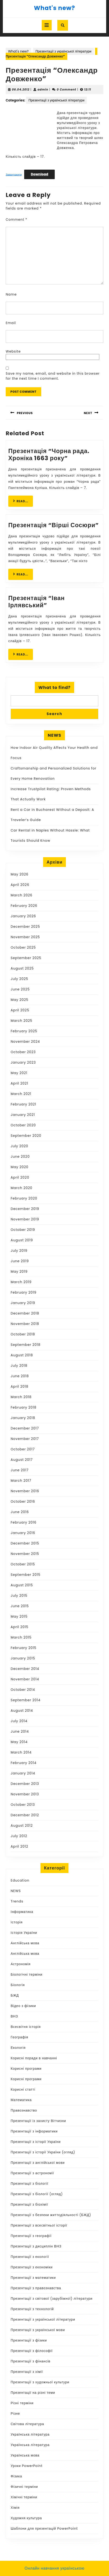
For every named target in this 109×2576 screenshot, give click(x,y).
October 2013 (23, 1804)
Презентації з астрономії (32, 2173)
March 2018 (21, 1397)
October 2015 (23, 1564)
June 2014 (20, 1731)
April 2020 (20, 1177)
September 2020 (26, 1135)
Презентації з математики (33, 2277)
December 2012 (25, 1815)
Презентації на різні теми (33, 2392)
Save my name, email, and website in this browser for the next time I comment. (53, 376)
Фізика (16, 2476)
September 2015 (26, 1574)
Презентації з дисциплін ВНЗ (36, 2246)
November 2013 (25, 1794)
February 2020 (24, 1198)
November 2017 (25, 1438)
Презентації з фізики (29, 2340)
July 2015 (19, 1595)
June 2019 (20, 1261)
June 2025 (20, 989)
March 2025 (21, 1020)
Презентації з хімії (27, 2371)
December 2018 (25, 1313)
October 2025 (23, 947)
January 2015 (23, 1658)
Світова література (27, 2424)
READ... (23, 501)
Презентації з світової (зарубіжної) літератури (51, 2298)
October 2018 (23, 1334)
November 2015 (25, 1553)
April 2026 (20, 884)
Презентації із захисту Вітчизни (38, 2120)
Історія (17, 1922)
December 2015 (25, 1543)
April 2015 (19, 1627)
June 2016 (20, 1512)
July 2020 (19, 1146)
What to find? (54, 687)
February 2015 (23, 1647)
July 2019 (19, 1250)
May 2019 (19, 1271)
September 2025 (26, 958)
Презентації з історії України (36, 2141)
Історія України (24, 1932)
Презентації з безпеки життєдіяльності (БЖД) (51, 2215)
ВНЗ (14, 2016)
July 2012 (19, 1836)
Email (11, 322)
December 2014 (25, 1668)
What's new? (54, 8)
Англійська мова (25, 1943)
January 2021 (23, 1114)
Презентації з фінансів (30, 2361)
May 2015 (19, 1616)
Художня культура (26, 2518)
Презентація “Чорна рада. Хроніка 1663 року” (49, 454)
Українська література (30, 2434)
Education (20, 1880)
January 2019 (23, 1302)
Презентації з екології (30, 2256)
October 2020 (23, 1125)
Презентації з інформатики (34, 2131)
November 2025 (25, 937)
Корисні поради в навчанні (34, 2058)
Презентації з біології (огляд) (37, 2194)
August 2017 (22, 1459)
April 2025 (20, 1010)
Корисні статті (23, 2089)
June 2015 (20, 1606)
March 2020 (21, 1187)
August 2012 (22, 1825)
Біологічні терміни (26, 1974)
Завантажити (14, 174)
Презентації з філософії (32, 2350)
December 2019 (25, 1208)
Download (39, 174)
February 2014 (23, 1762)
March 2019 (21, 1282)
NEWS (16, 1890)
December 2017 (25, 1428)
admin (42, 89)
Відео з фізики (23, 2005)
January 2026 (23, 916)
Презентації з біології (29, 2183)
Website (13, 351)
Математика (21, 2100)
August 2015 (22, 1585)
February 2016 (23, 1522)
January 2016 (23, 1532)
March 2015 (21, 1637)
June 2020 (20, 1156)
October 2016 (23, 1501)
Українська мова (25, 2455)
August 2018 (22, 1355)
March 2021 (21, 1093)
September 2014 (26, 1700)
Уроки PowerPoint (27, 2465)
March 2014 (21, 1752)
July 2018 (19, 1365)
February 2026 (24, 905)
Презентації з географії (31, 2235)
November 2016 (25, 1491)
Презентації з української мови (38, 2329)
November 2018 (25, 1323)
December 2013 (25, 1783)
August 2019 (22, 1240)
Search (54, 713)
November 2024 (25, 1041)
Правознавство (24, 2110)
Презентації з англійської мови (38, 2162)
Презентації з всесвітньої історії (39, 2225)
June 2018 (20, 1376)
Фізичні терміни (24, 2486)
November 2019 (25, 1219)
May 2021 (19, 1073)
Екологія (18, 2047)
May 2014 (19, 1742)
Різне (15, 2413)
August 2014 (22, 1710)
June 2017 (20, 1470)
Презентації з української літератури (63, 51)
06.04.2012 (20, 89)
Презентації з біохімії (29, 2204)
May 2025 (19, 999)
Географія (19, 2037)
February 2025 (24, 1031)
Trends (17, 1901)
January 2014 (23, 1773)
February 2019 (23, 1292)
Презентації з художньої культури (40, 2382)
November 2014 (25, 1679)
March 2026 (21, 895)
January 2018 (23, 1417)
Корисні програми (26, 2068)
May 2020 (19, 1167)
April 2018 (19, 1386)
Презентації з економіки (32, 2267)
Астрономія (21, 1964)
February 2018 (23, 1407)
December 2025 (25, 926)
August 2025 (22, 968)
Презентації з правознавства (36, 2288)
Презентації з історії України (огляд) (43, 2152)
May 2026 (19, 874)
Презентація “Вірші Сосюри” (53, 525)
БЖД (15, 1995)
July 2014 (19, 1721)
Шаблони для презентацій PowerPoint (44, 2528)
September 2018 (26, 1344)
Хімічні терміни (24, 2497)
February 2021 (23, 1104)
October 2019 (23, 1229)
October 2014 (23, 1689)
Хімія (15, 2507)
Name (11, 294)
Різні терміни (22, 2403)
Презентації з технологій (32, 2309)
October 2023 (23, 1052)
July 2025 (19, 978)
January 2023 (23, 1062)
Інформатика (22, 1911)
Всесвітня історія (26, 2026)
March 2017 (21, 1480)
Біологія (18, 1985)
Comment (16, 219)
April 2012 (19, 1846)
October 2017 (23, 1449)
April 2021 (19, 1083)
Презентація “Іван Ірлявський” (36, 601)
